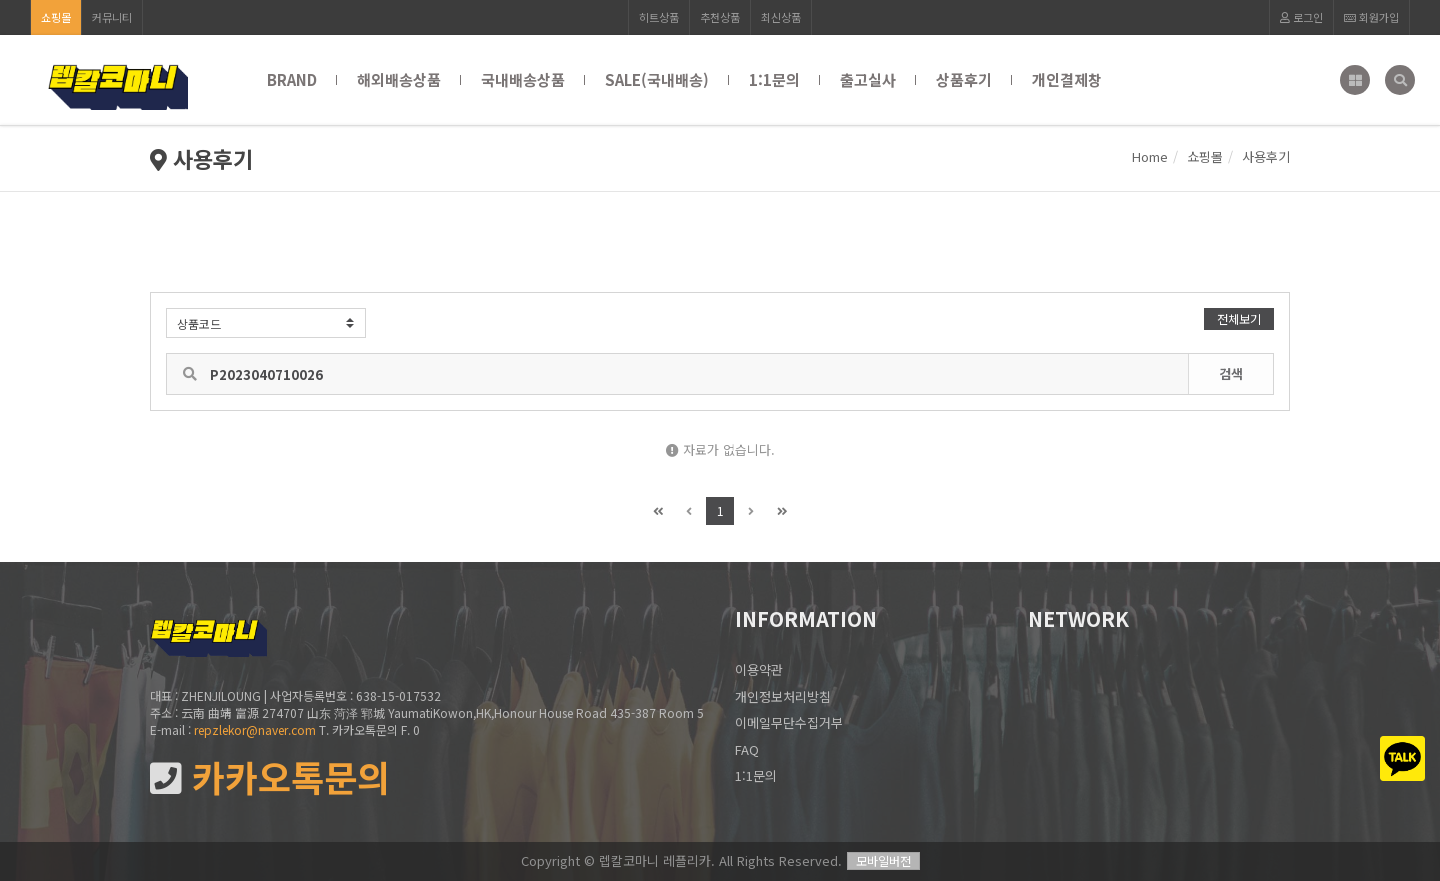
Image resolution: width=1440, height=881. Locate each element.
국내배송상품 (523, 79)
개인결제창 (1067, 79)
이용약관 (759, 669)
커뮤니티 (112, 17)
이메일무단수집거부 (789, 722)
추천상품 (720, 17)
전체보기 (1239, 318)
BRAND (292, 79)
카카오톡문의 (270, 777)
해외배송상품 (399, 79)
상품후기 (964, 79)
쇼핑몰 (56, 17)
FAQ (747, 749)
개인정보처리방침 (783, 696)
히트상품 (659, 17)
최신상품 (781, 17)
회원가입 (1371, 17)
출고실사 (868, 79)
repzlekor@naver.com (255, 729)
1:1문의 (774, 79)
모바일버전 (883, 860)
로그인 (1301, 17)
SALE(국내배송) (657, 79)
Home (1150, 156)
